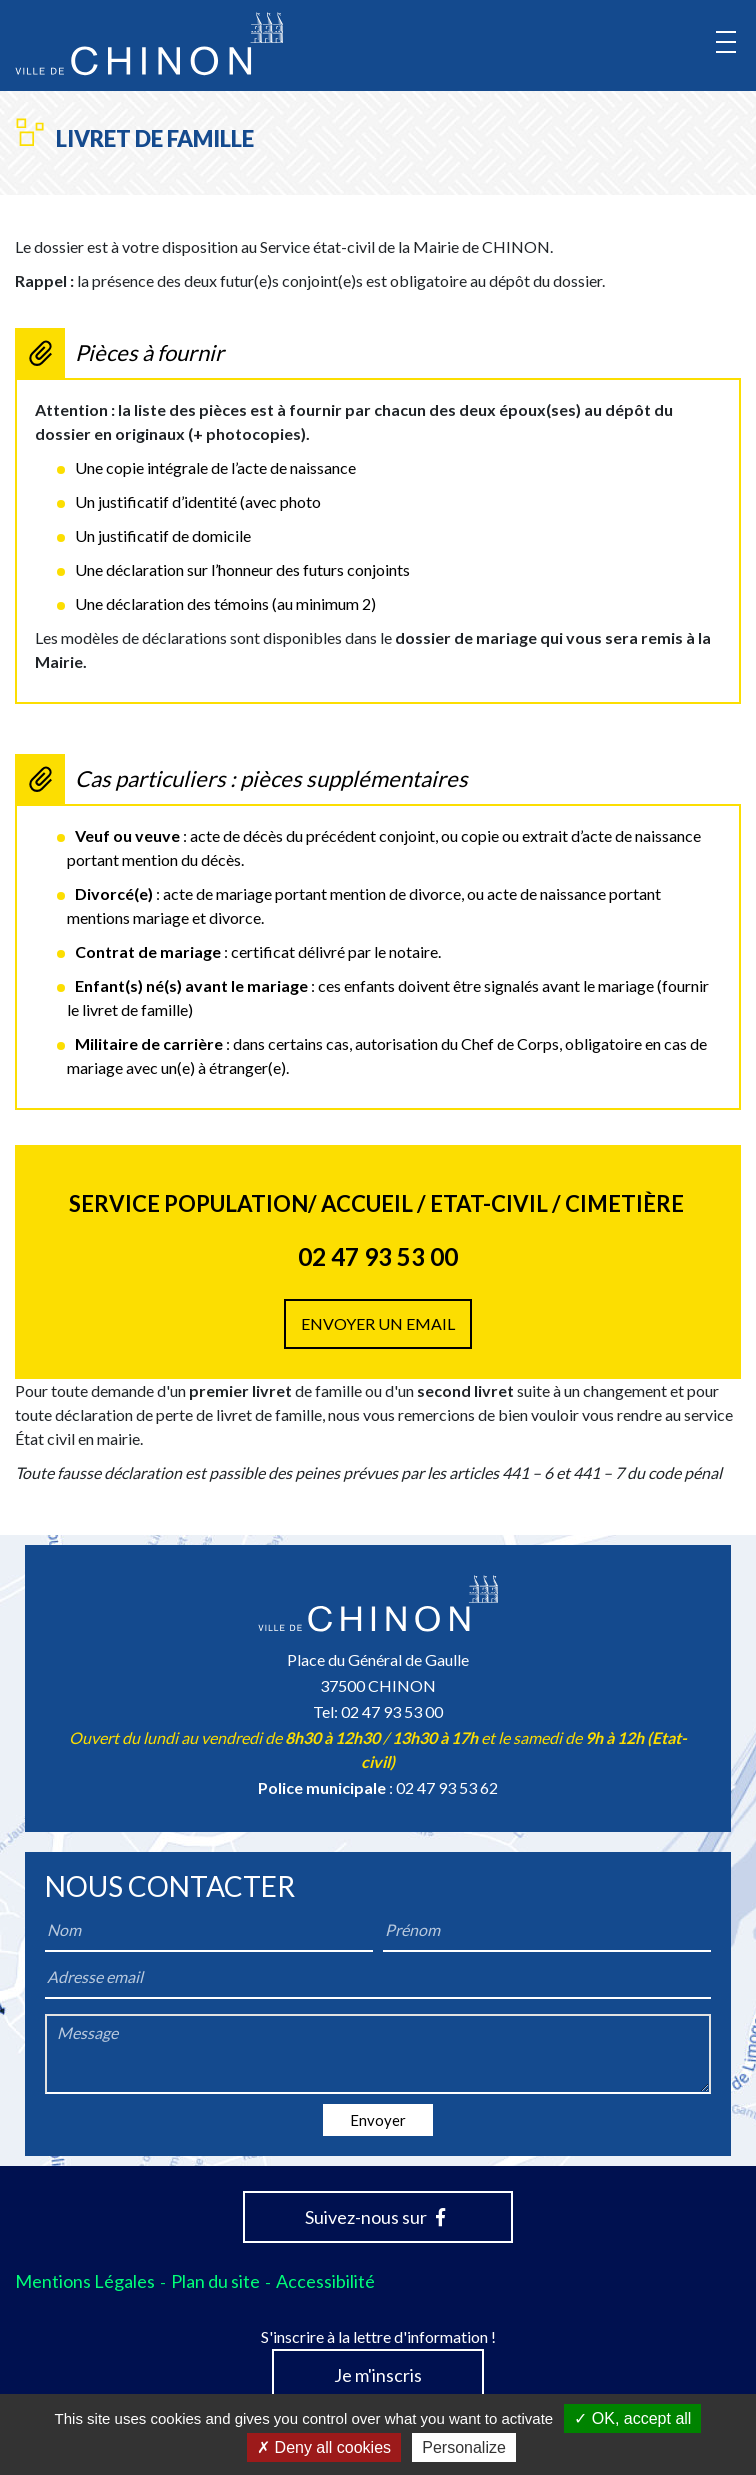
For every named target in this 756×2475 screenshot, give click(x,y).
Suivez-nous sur (375, 2217)
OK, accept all (632, 2418)
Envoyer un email (378, 1323)
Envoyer (378, 2120)
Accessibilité (325, 2281)
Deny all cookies (324, 2447)
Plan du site (215, 2281)
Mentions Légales (85, 2281)
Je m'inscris (378, 2375)
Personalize (464, 2447)
